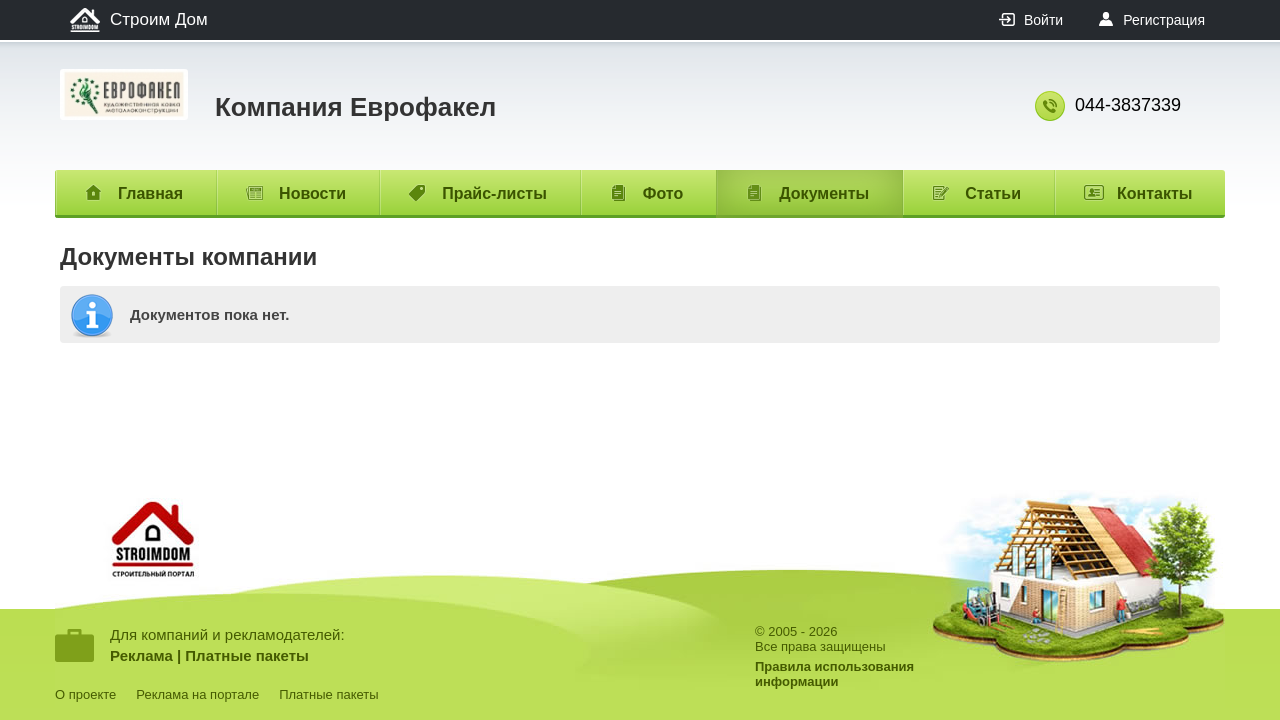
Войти (1043, 20)
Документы (824, 193)
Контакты (1154, 193)
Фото (663, 193)
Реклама (141, 655)
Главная (150, 193)
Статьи (993, 193)
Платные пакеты (247, 655)
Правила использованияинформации (834, 674)
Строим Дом (159, 19)
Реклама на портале (197, 694)
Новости (312, 193)
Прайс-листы (494, 193)
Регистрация (1164, 20)
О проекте (85, 694)
